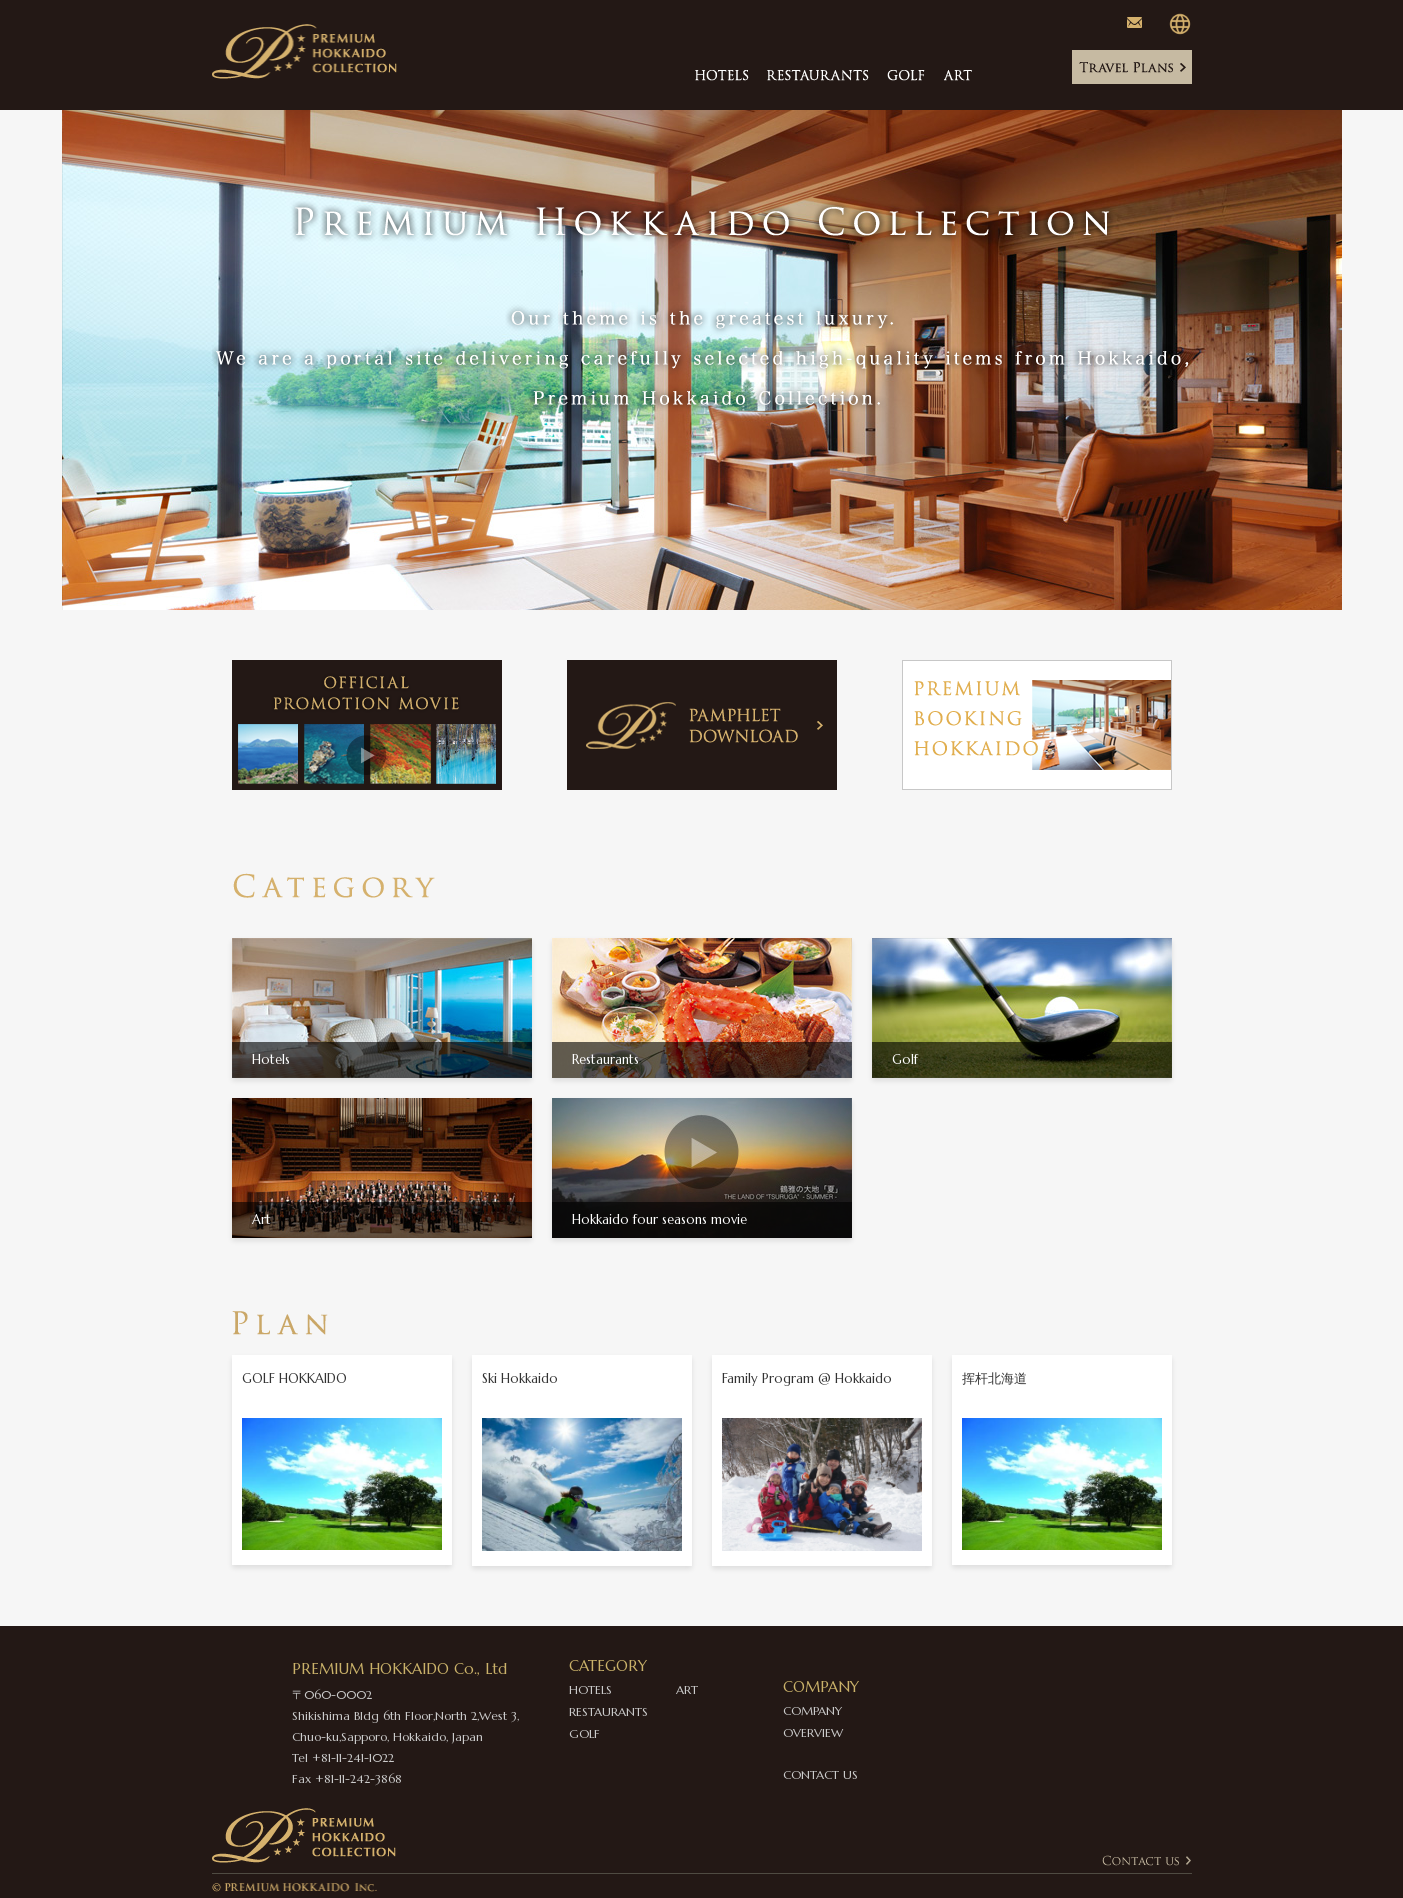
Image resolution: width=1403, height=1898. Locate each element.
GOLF (584, 1733)
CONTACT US (820, 1774)
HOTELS (590, 1689)
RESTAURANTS (608, 1711)
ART (687, 1689)
